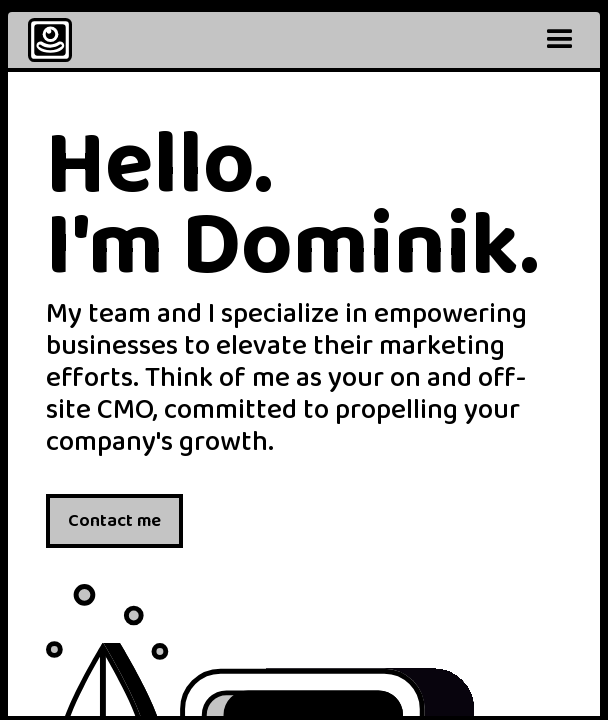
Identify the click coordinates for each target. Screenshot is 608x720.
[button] (560, 40)
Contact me (114, 521)
